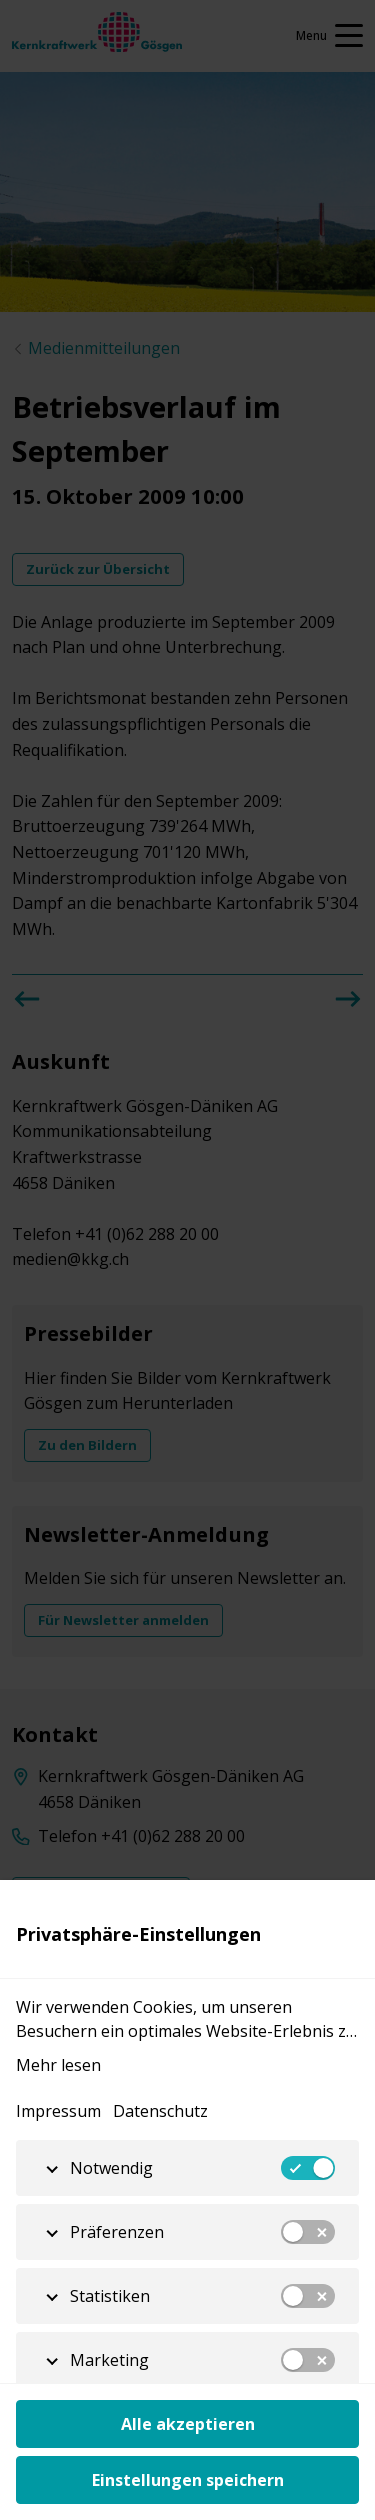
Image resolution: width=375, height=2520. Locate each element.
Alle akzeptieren (188, 2424)
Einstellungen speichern (188, 2480)
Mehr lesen (58, 2065)
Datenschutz (160, 2111)
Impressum (58, 2111)
